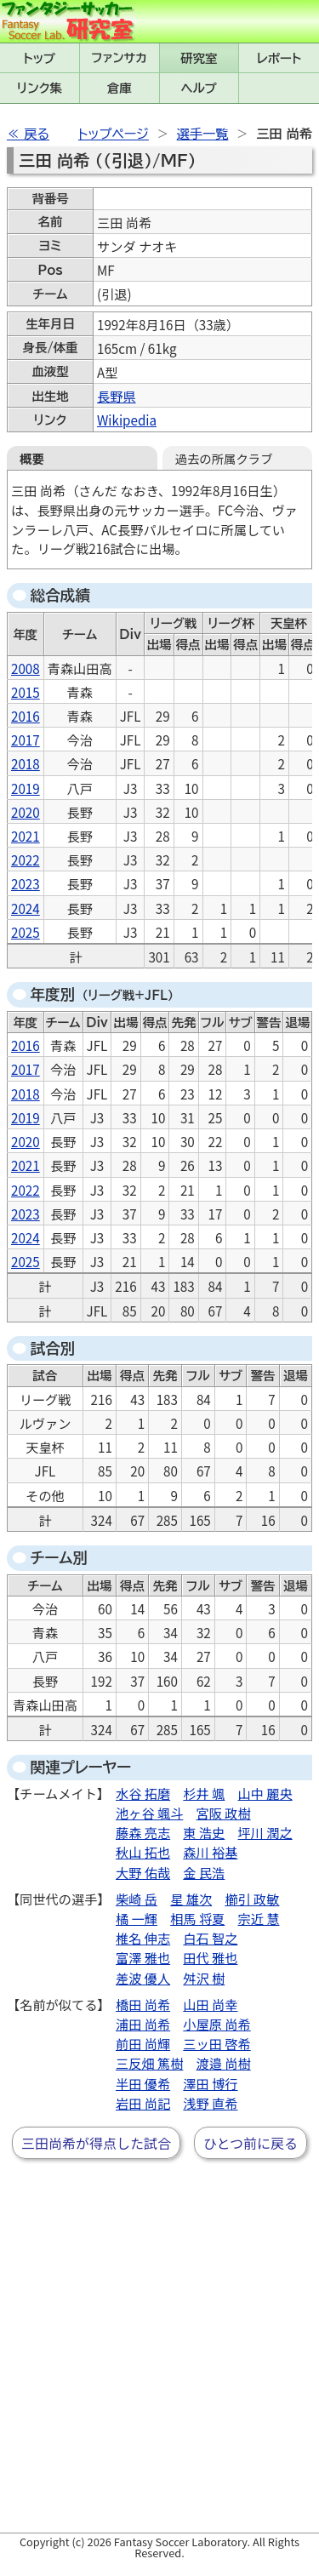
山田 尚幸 (210, 2004)
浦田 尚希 (143, 2023)
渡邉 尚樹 (224, 2062)
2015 (25, 692)
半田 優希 (143, 2083)
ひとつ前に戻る (250, 2143)
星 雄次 (191, 1898)
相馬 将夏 (197, 1918)
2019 (25, 788)
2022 (25, 859)
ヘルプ (199, 88)
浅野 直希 (210, 2102)
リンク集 (39, 88)
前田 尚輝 (143, 2043)
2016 (25, 715)
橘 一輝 (136, 1918)
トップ (40, 58)
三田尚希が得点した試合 (96, 2143)
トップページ (113, 134)
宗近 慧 (259, 1918)
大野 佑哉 (143, 1872)
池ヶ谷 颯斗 (149, 1812)
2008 (25, 668)
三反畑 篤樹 (149, 2062)
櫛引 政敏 (252, 1898)
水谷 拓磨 (143, 1793)
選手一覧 (203, 134)
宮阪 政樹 (224, 1812)
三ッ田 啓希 (216, 2043)
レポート (279, 58)
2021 (25, 835)
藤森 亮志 (143, 1832)
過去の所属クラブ (224, 458)
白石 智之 (210, 1937)
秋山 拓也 (143, 1851)
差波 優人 (143, 1977)
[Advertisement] (159, 2359)
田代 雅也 (210, 1957)
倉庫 (119, 88)
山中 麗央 (265, 1793)
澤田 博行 (210, 2083)
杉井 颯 (204, 1793)
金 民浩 (204, 1872)
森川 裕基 (210, 1851)
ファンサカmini (119, 57)
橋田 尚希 (143, 2004)
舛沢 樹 (204, 1977)
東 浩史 (204, 1832)
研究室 (198, 58)
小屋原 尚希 (216, 2023)
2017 (25, 739)
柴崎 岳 (136, 1898)
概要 (32, 458)
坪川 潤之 (265, 1832)
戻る (36, 134)
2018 (25, 763)
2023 (25, 883)
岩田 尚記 (143, 2102)
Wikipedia (127, 419)
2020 (25, 812)
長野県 (116, 395)
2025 (25, 931)
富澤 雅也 (143, 1957)
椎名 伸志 (143, 1937)
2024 (25, 908)
